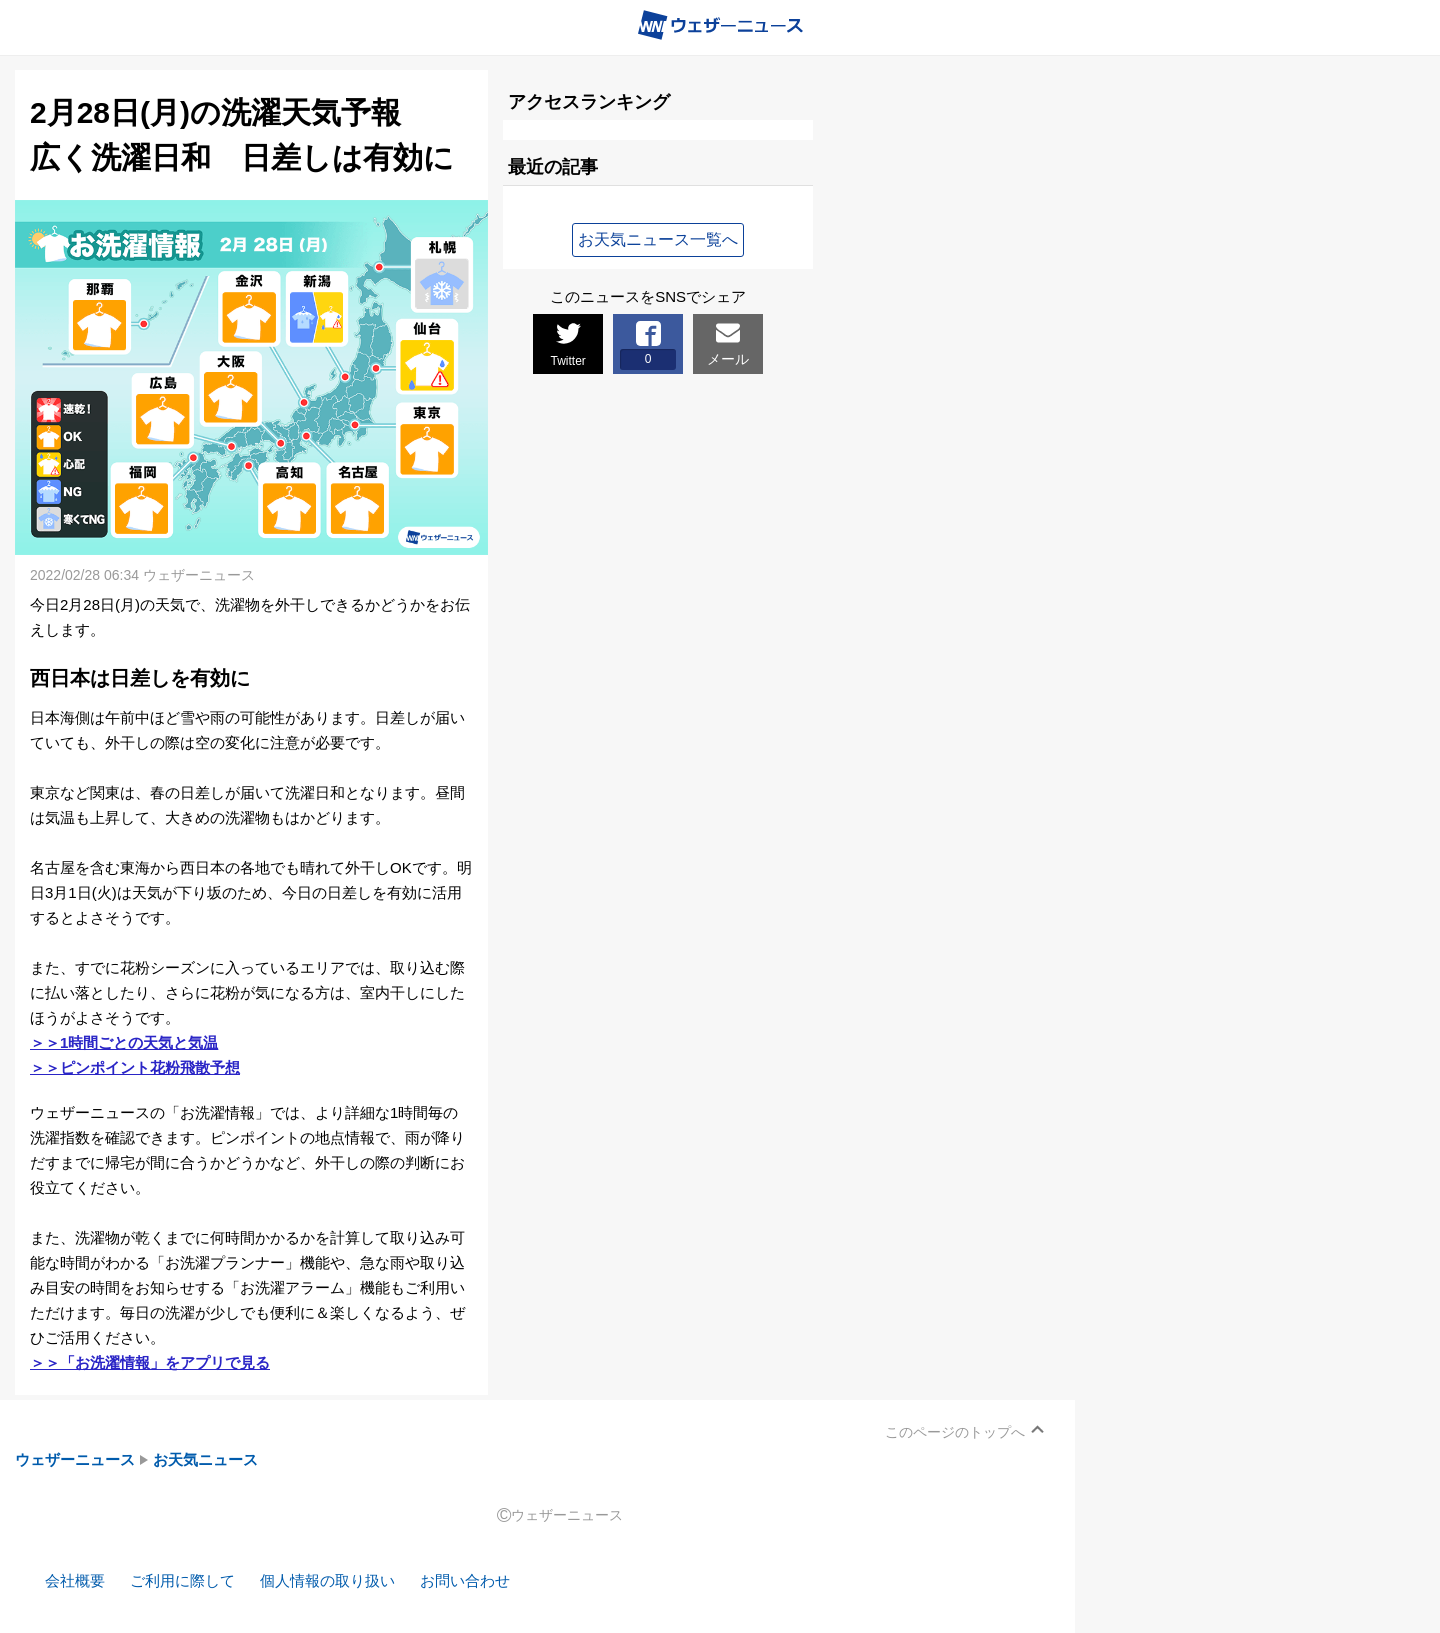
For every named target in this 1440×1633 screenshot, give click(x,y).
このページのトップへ (955, 1432)
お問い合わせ (465, 1580)
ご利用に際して (182, 1580)
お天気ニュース (205, 1459)
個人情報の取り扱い (327, 1580)
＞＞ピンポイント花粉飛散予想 (135, 1067)
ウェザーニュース (75, 1459)
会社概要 (75, 1580)
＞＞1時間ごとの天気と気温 (124, 1042)
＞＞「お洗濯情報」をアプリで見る (150, 1362)
